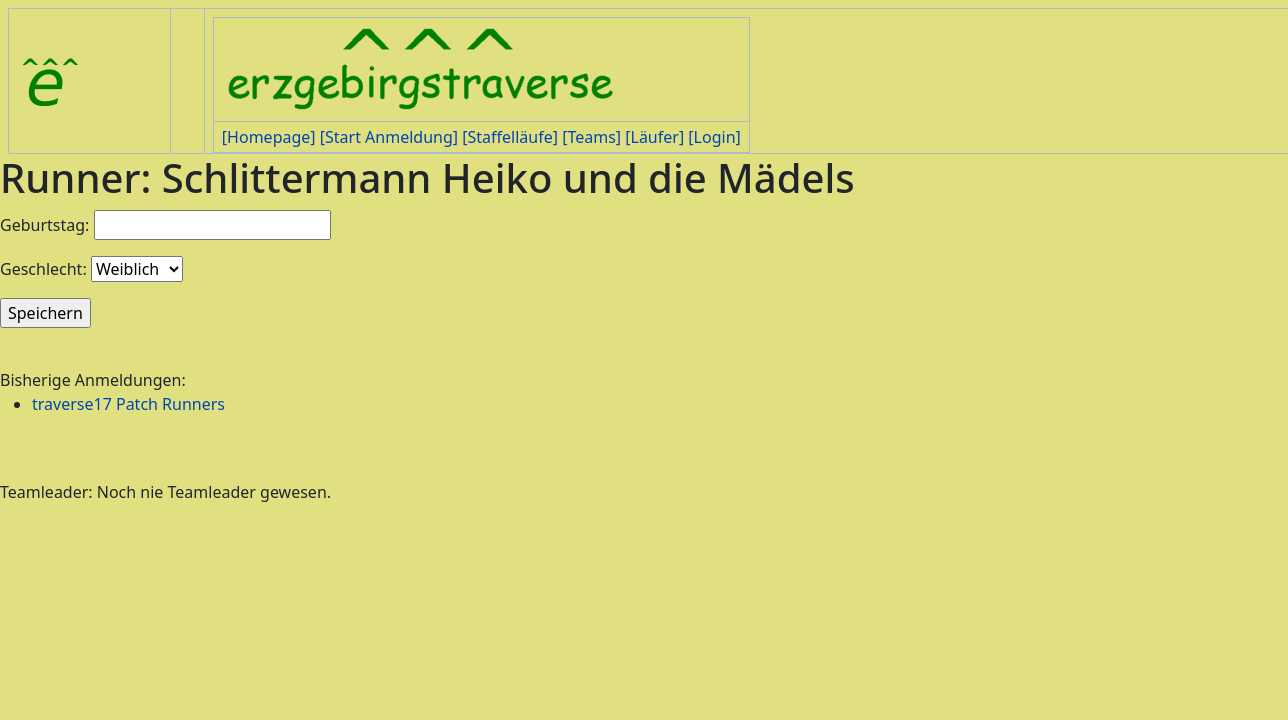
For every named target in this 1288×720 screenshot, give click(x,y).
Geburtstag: (44, 225)
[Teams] (591, 137)
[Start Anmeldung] (389, 137)
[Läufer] (654, 137)
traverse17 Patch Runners (128, 404)
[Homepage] (269, 137)
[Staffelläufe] (510, 137)
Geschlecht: (43, 269)
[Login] (714, 137)
